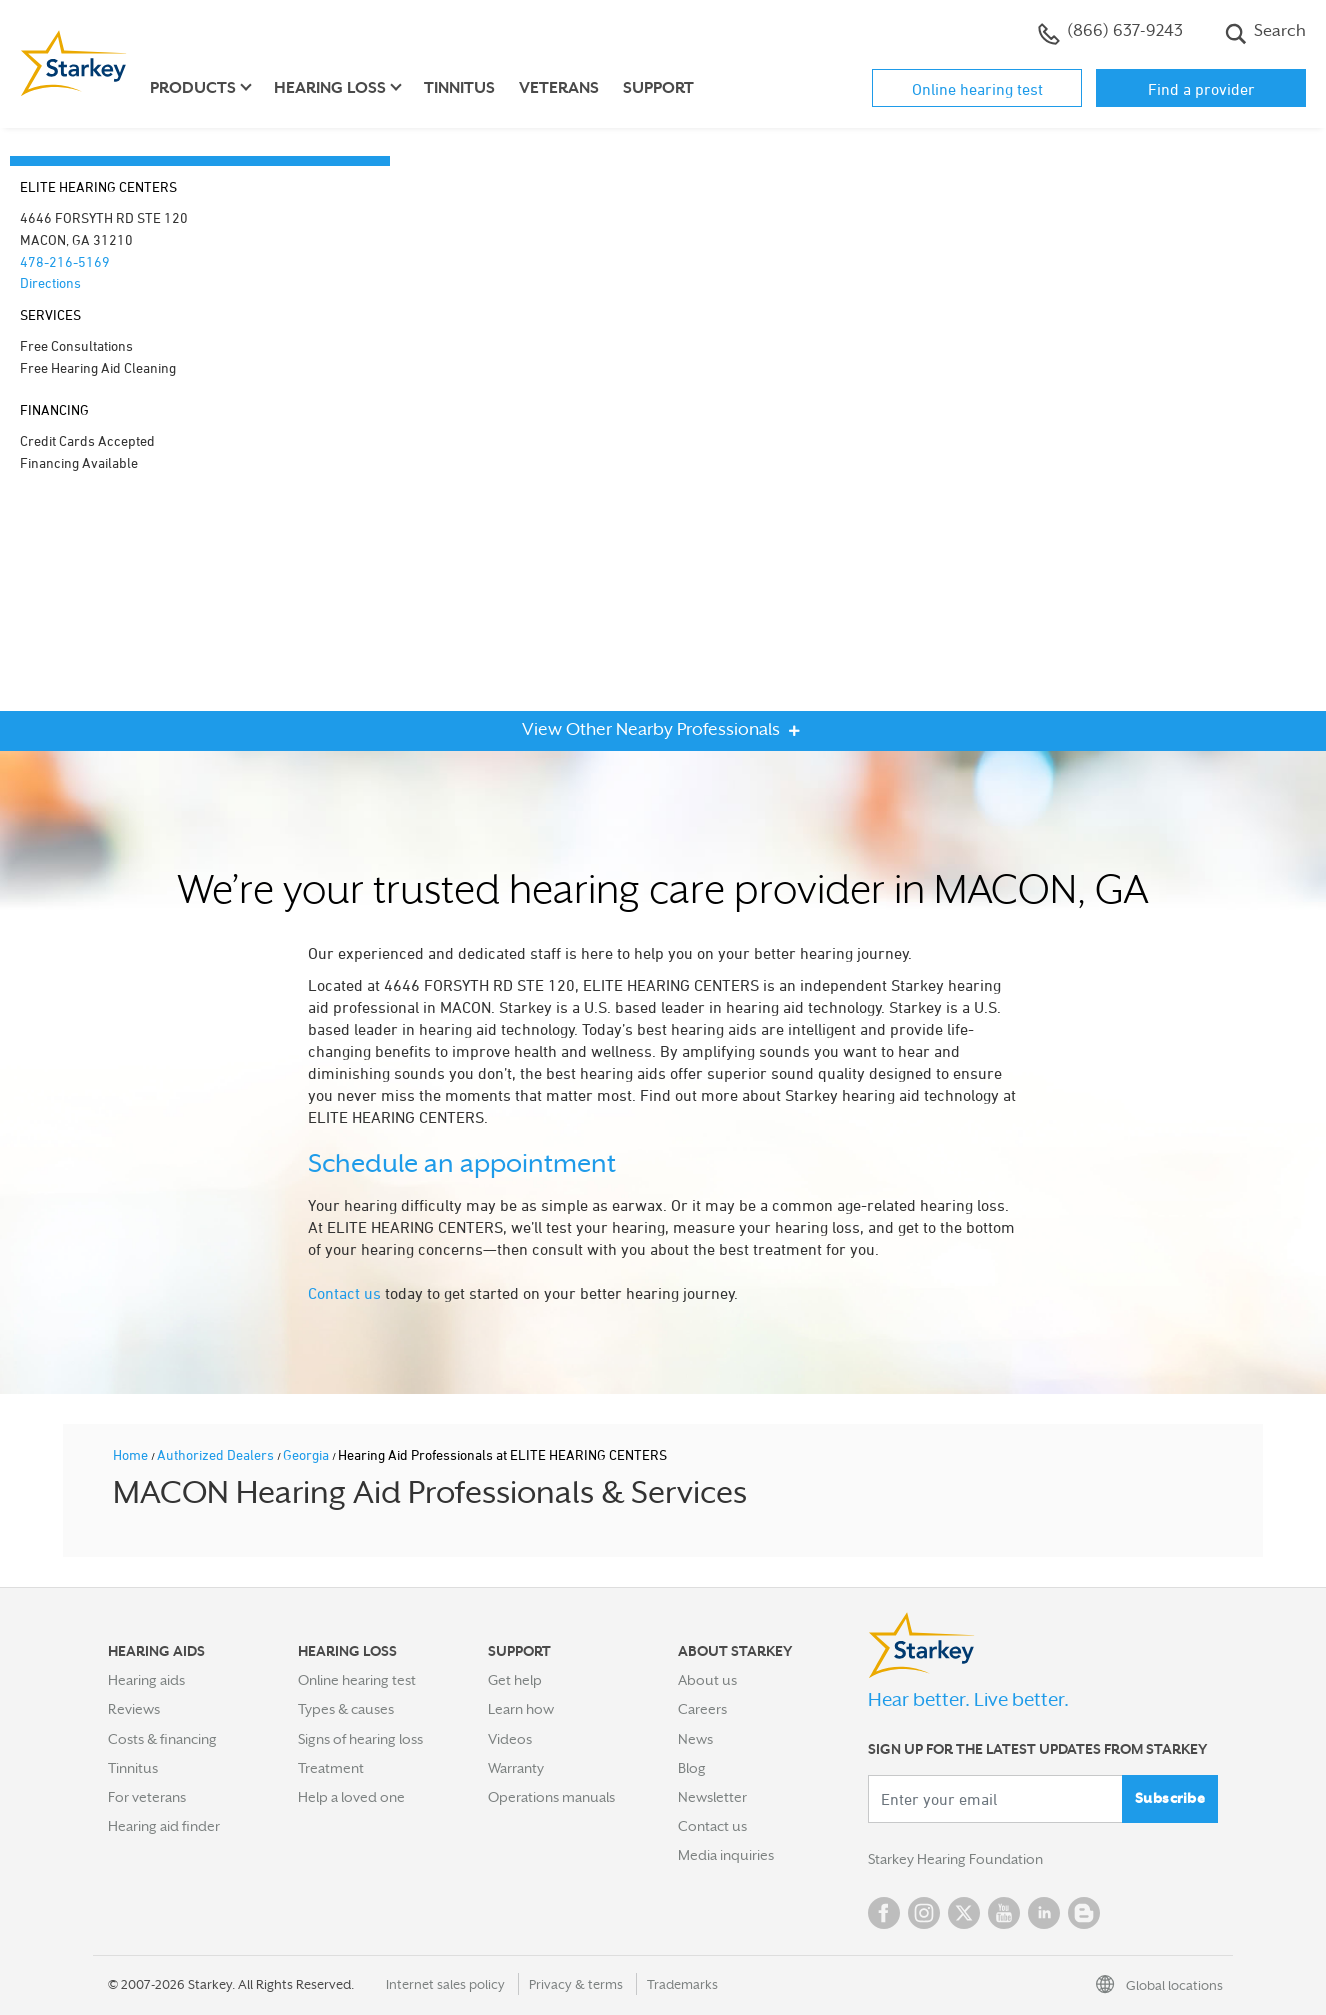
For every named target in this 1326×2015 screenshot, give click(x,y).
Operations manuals (551, 1797)
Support (658, 88)
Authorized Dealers (217, 1454)
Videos (510, 1739)
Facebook (884, 1913)
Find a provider (1201, 89)
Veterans (559, 88)
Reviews (134, 1709)
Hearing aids (146, 1680)
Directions (50, 282)
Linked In (1044, 1913)
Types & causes (346, 1709)
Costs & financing (162, 1739)
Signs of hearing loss (360, 1739)
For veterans (147, 1797)
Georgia (307, 1454)
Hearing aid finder (164, 1826)
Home (132, 1454)
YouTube (1004, 1913)
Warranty (516, 1768)
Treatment (331, 1768)
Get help (515, 1680)
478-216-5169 (65, 261)
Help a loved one (351, 1797)
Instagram (924, 1913)
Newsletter (712, 1797)
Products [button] (193, 88)
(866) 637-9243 (1110, 33)
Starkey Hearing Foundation (955, 1859)
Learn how (521, 1709)
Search (1265, 33)
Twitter (964, 1913)
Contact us (344, 1293)
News (695, 1739)
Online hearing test (977, 89)
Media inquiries (726, 1855)
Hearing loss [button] (330, 88)
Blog (692, 1768)
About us (707, 1680)
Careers (702, 1709)
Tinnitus (459, 88)
